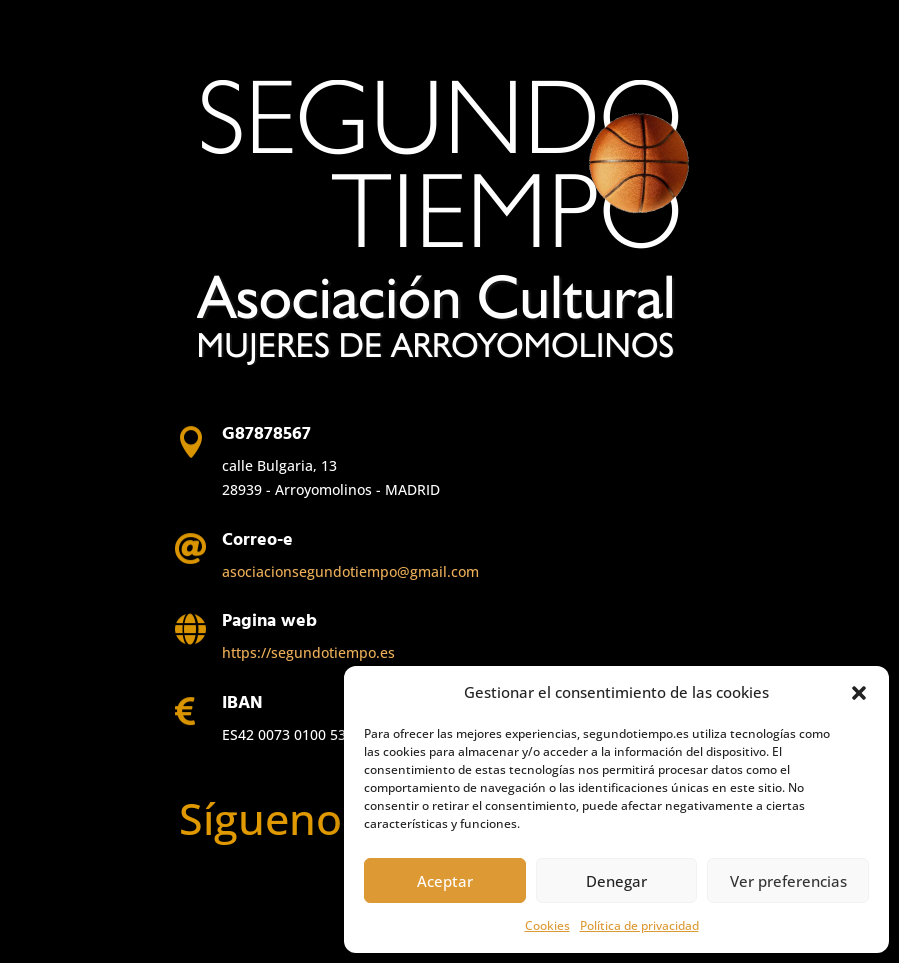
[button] (859, 693)
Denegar (616, 881)
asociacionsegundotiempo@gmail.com (350, 571)
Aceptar (445, 881)
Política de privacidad (639, 925)
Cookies (547, 925)
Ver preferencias (788, 881)
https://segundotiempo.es (308, 652)
